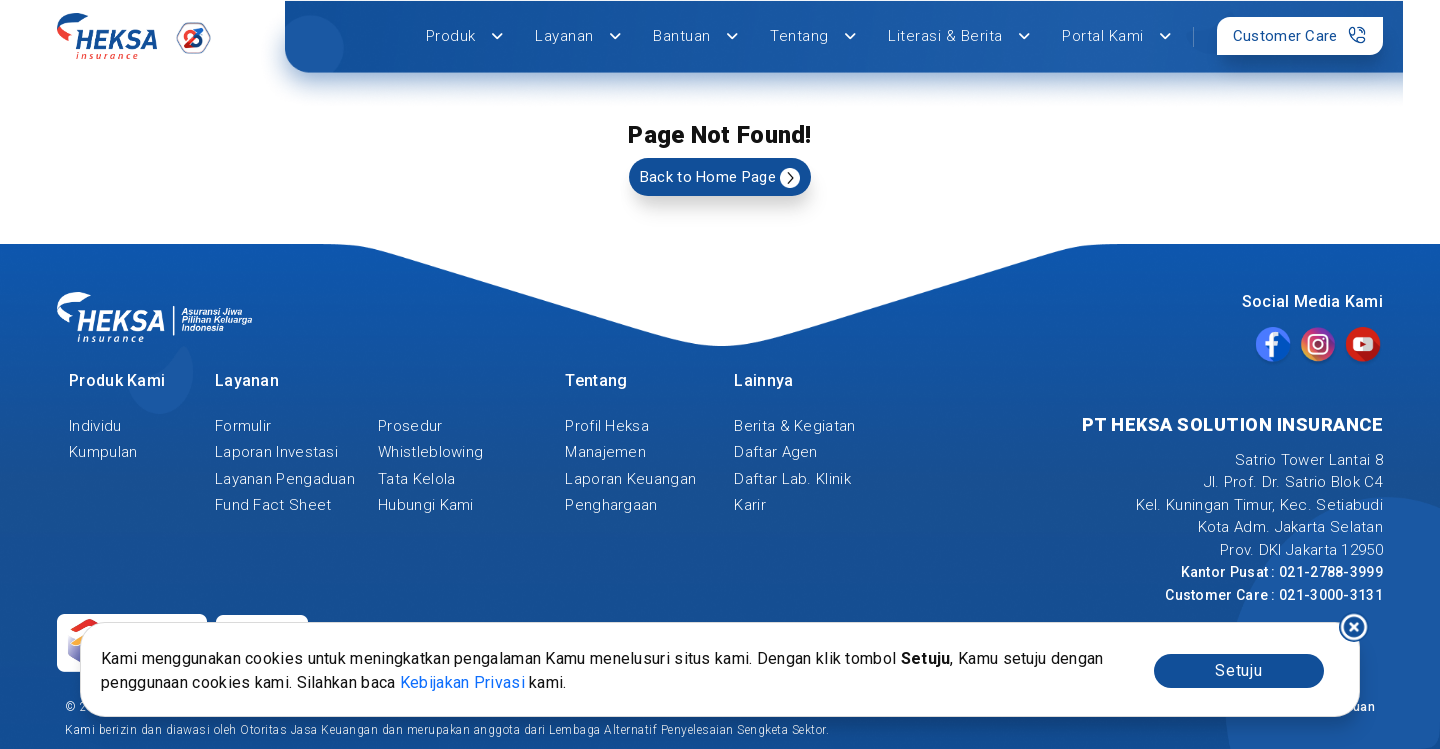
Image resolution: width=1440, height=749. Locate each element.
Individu (95, 426)
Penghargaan (611, 505)
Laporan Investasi (276, 452)
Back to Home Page (720, 178)
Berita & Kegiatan (794, 426)
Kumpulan (103, 452)
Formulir (243, 426)
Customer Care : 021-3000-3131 (1274, 595)
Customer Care (1300, 35)
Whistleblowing (430, 452)
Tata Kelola (416, 479)
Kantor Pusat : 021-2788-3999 (1282, 572)
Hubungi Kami (426, 505)
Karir (750, 505)
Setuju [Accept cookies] (1239, 670)
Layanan (578, 36)
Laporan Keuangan (630, 479)
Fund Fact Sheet (273, 505)
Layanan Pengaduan (285, 479)
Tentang (813, 36)
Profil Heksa (607, 426)
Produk (465, 36)
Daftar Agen (775, 452)
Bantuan (695, 36)
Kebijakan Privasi (462, 682)
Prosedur (410, 426)
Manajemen (605, 452)
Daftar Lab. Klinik (792, 479)
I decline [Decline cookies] (1354, 627)
